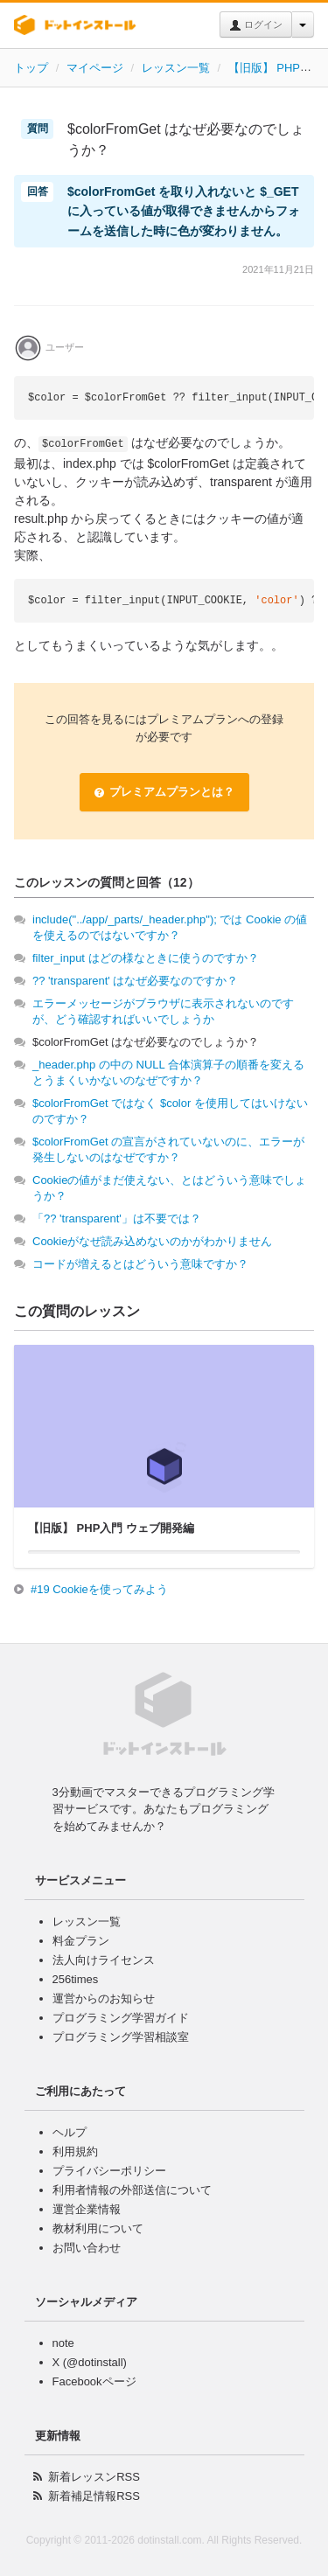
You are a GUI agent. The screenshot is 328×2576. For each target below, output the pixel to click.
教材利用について (97, 2228)
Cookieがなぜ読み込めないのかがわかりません (152, 1241)
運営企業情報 (86, 2209)
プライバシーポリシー (109, 2170)
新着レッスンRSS (94, 2476)
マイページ (94, 67)
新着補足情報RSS (94, 2496)
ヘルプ (69, 2132)
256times (75, 1979)
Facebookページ (94, 2381)
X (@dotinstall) (89, 2362)
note (63, 2343)
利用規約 (75, 2151)
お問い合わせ (86, 2247)
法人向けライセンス (103, 1960)
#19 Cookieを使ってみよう (99, 1589)
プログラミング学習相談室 (120, 2036)
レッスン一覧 (176, 67)
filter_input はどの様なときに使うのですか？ (145, 957)
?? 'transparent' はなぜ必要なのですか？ (135, 980)
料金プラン (80, 1940)
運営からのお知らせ (103, 1998)
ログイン (256, 25)
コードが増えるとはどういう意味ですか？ (140, 1264)
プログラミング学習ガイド (120, 2017)
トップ (31, 67)
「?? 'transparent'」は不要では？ (116, 1218)
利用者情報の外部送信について (132, 2190)
